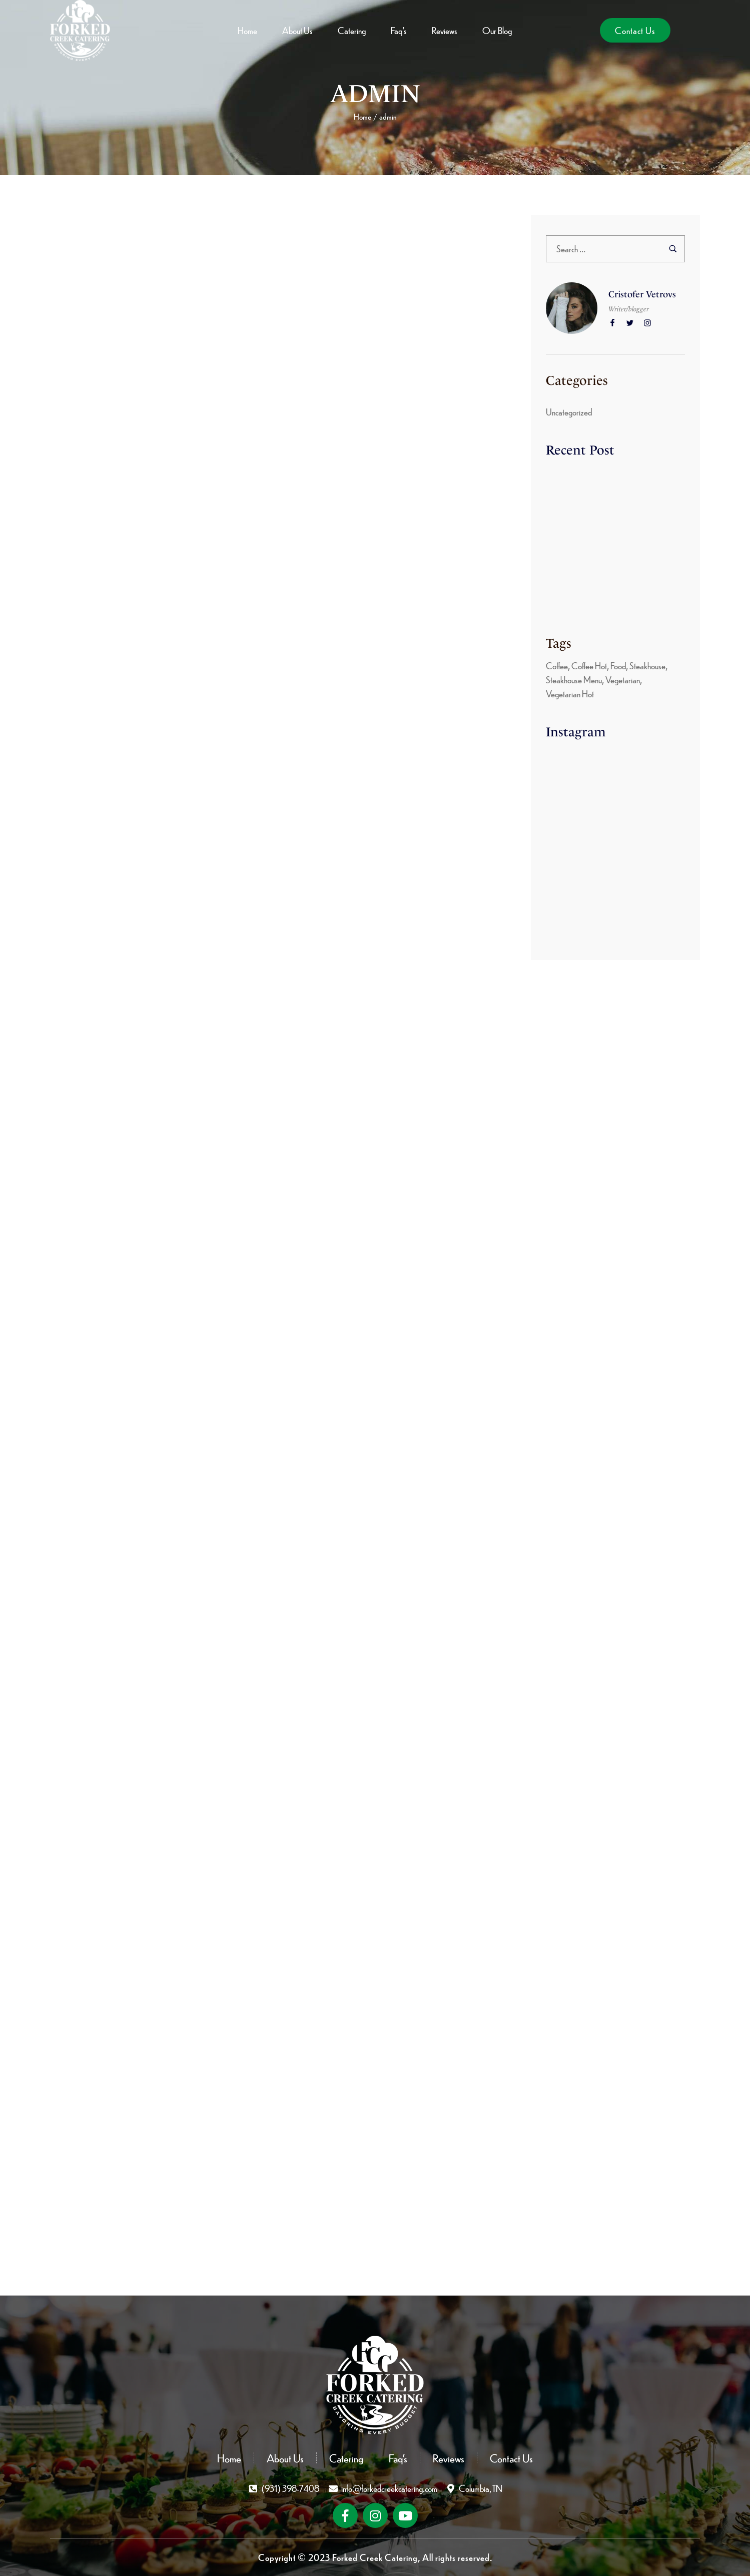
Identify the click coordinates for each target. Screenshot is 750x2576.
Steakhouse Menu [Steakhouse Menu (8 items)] (574, 679)
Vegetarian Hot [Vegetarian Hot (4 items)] (570, 693)
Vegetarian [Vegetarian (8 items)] (622, 679)
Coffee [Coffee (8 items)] (557, 665)
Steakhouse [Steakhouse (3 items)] (647, 665)
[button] (635, 30)
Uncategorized (569, 411)
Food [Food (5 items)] (618, 665)
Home (362, 117)
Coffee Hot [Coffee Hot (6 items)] (589, 665)
